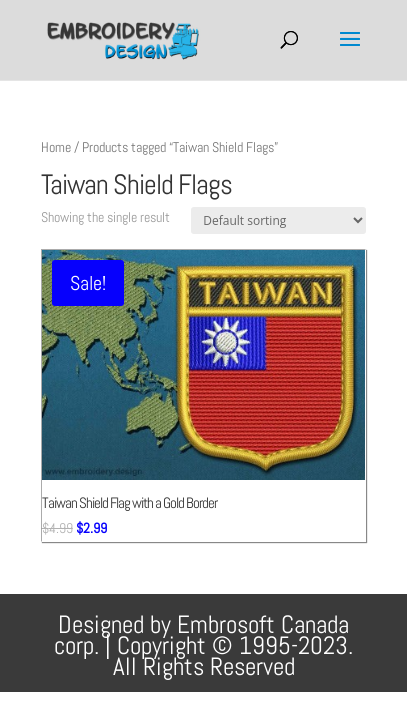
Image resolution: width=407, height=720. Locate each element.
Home (56, 147)
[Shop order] (278, 220)
